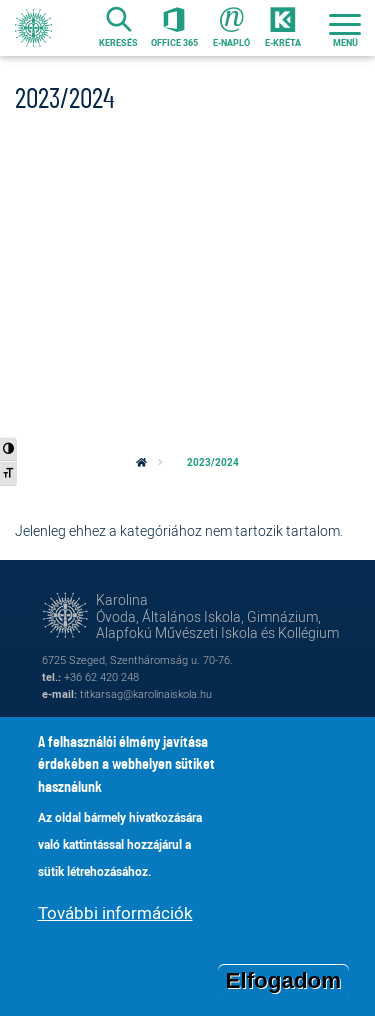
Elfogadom (284, 988)
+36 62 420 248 (101, 676)
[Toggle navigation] (345, 28)
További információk (115, 921)
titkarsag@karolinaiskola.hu (146, 693)
